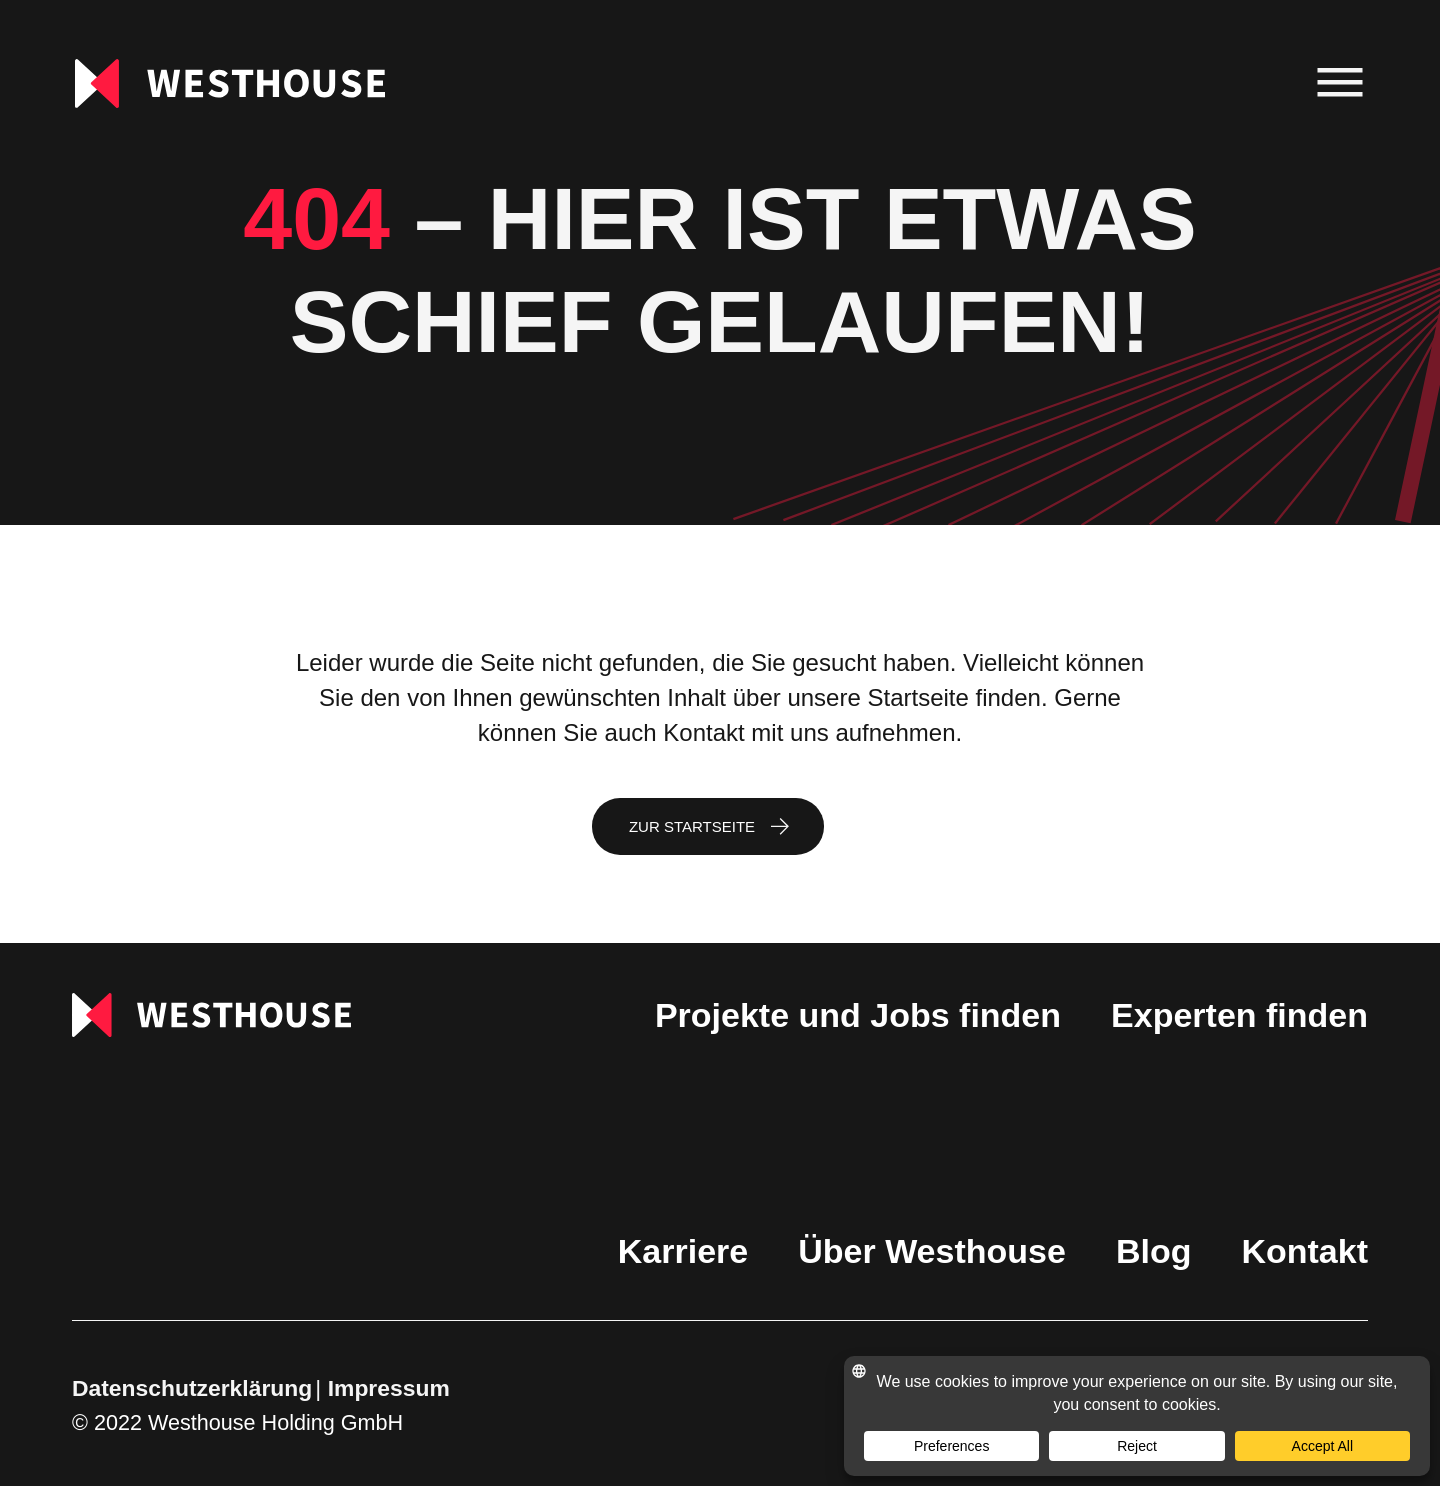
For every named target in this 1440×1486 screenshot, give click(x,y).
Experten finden (1239, 1015)
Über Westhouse (932, 1251)
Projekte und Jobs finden (858, 1015)
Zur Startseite (692, 826)
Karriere (683, 1251)
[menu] (1340, 83)
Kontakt (1304, 1251)
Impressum (389, 1388)
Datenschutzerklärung (192, 1388)
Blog (1154, 1251)
